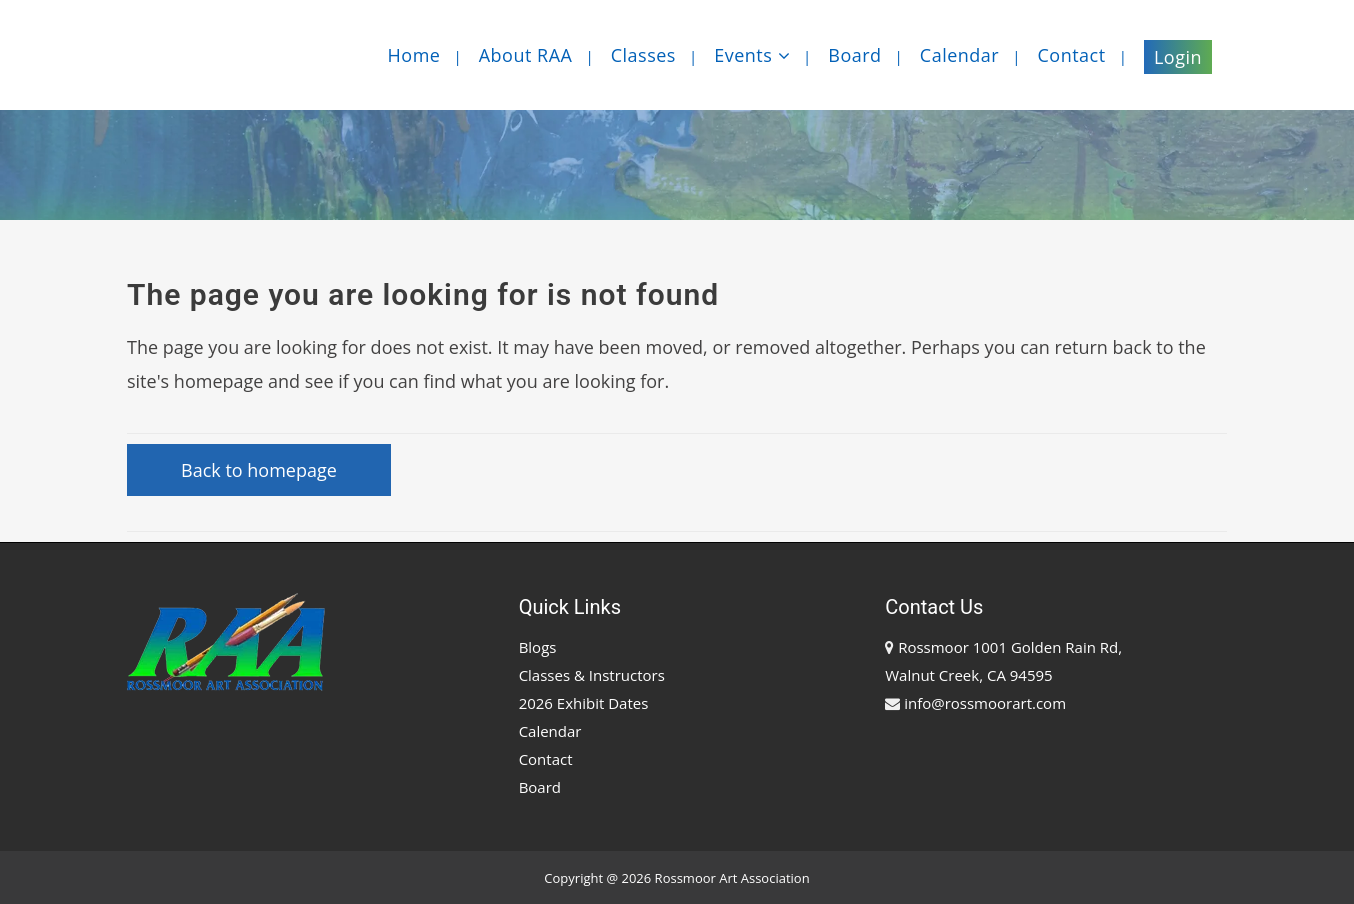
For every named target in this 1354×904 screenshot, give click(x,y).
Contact (546, 759)
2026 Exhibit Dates (584, 703)
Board (540, 787)
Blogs (538, 647)
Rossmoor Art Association (732, 878)
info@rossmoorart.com (985, 703)
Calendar (550, 731)
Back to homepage (259, 470)
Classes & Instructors (592, 675)
